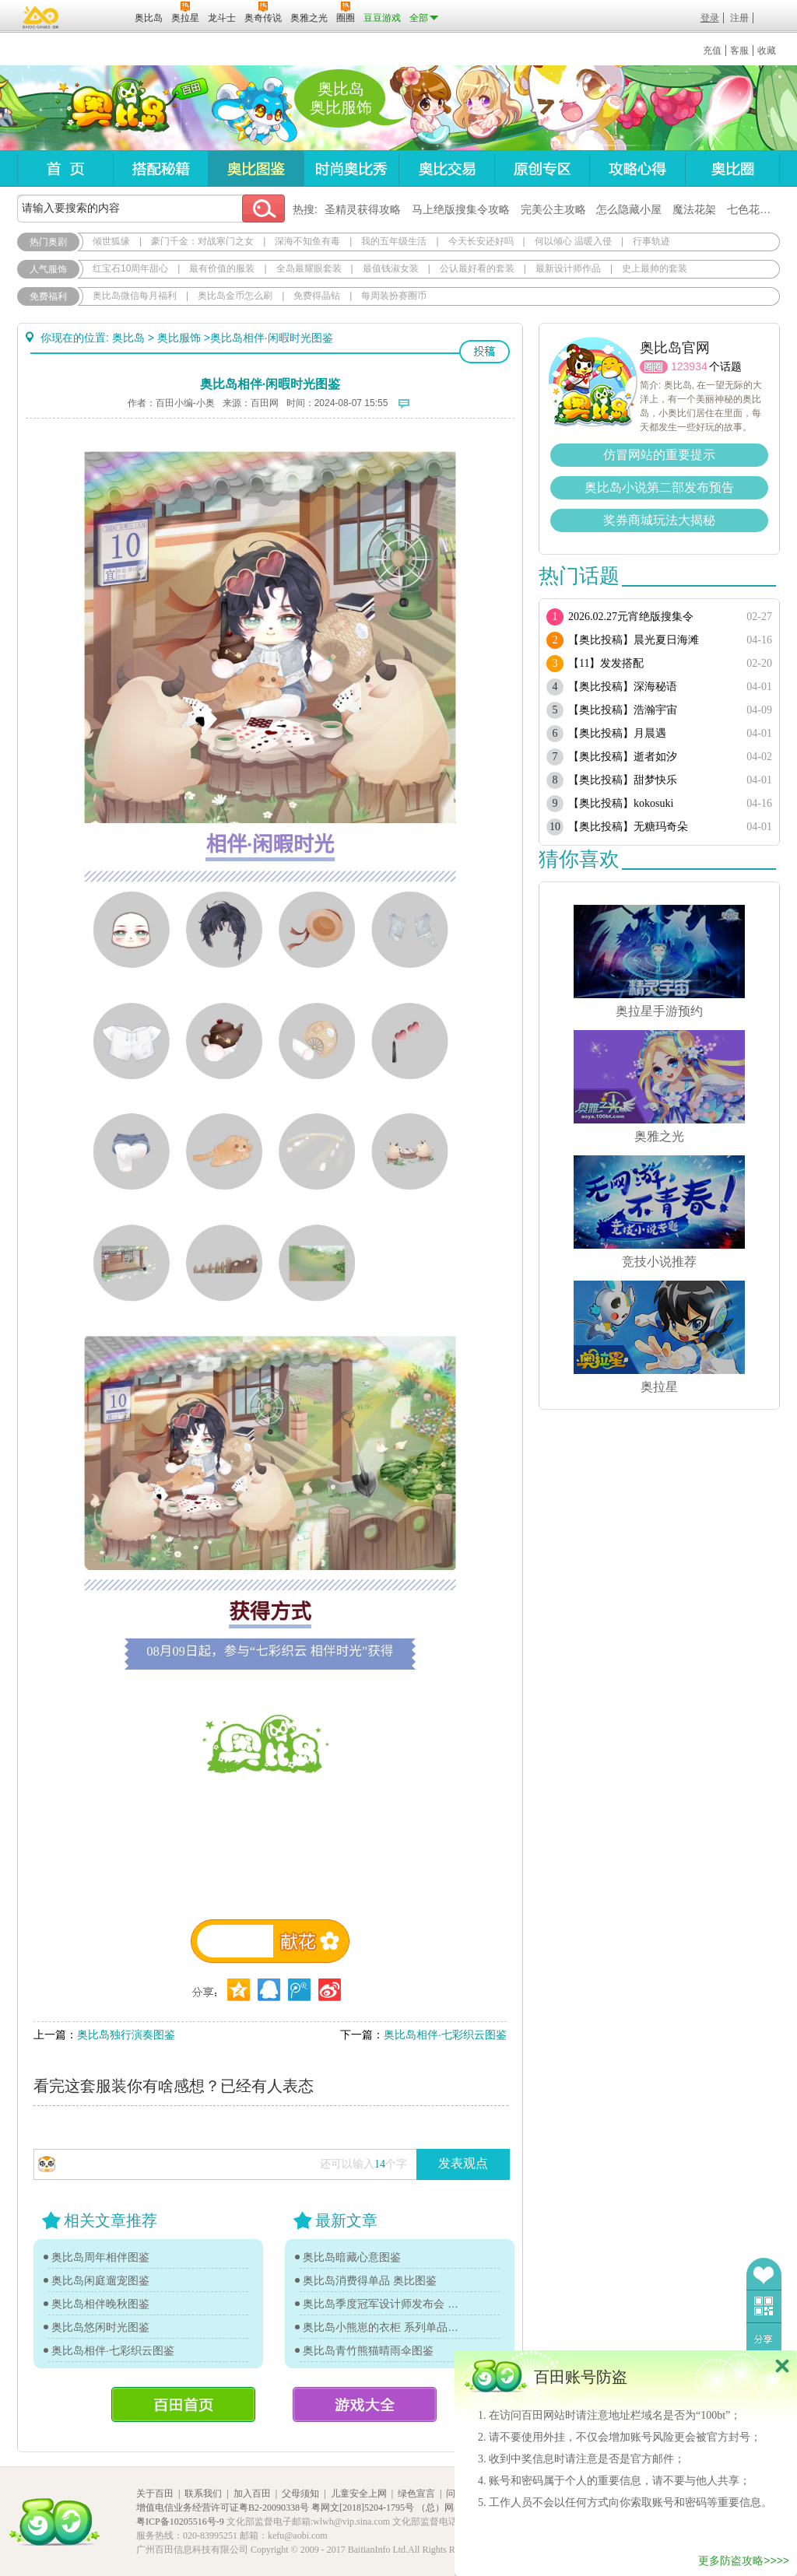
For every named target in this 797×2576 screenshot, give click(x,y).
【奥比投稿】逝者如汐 (622, 756)
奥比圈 (732, 168)
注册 (739, 17)
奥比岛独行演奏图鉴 (126, 2034)
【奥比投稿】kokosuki (620, 803)
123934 (689, 366)
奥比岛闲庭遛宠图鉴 (100, 2280)
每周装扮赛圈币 (394, 295)
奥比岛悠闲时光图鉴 (100, 2327)
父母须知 (300, 2493)
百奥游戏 (41, 17)
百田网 (100, 16)
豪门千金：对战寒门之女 (202, 241)
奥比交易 (446, 168)
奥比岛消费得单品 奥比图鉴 (370, 2280)
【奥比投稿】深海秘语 (622, 686)
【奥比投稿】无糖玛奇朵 (628, 826)
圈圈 (654, 366)
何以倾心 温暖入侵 (573, 241)
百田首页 (183, 2404)
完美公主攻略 (553, 209)
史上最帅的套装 (654, 268)
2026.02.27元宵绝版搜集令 (630, 616)
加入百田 (252, 2493)
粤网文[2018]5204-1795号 (362, 2507)
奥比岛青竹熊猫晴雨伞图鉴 (368, 2350)
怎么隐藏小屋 (629, 209)
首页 (65, 168)
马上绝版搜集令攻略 (461, 209)
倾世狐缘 (111, 241)
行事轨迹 (651, 241)
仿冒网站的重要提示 (659, 454)
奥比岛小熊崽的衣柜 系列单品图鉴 (383, 2327)
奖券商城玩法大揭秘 (659, 520)
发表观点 (463, 2163)
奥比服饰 (179, 337)
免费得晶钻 (316, 295)
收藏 (766, 50)
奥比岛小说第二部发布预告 (659, 487)
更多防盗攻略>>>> (743, 2560)
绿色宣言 (416, 2493)
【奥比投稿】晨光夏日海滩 (633, 640)
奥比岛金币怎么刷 (235, 295)
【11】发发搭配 (606, 663)
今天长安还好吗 (481, 241)
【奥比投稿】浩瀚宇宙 (622, 710)
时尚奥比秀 (351, 168)
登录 (709, 17)
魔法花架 (694, 209)
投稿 (484, 351)
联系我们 (203, 2493)
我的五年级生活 (394, 241)
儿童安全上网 (359, 2493)
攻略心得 (637, 168)
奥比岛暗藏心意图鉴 (352, 2257)
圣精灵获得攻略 (363, 209)
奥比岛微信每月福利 (135, 295)
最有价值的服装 (222, 268)
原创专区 (541, 168)
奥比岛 (114, 108)
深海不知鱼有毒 (307, 241)
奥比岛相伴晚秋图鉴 (100, 2303)
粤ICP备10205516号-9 (180, 2521)
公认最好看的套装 (477, 268)
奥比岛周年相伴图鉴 (100, 2257)
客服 (739, 50)
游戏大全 (365, 2404)
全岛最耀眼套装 (309, 268)
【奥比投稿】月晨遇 (617, 733)
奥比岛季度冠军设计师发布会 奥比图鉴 (383, 2303)
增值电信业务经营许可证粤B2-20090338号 (222, 2507)
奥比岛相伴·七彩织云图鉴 (445, 2034)
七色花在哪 (754, 209)
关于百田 (155, 2493)
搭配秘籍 (160, 168)
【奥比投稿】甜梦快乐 (622, 780)
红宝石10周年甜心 (130, 268)
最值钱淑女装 (391, 268)
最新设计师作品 (568, 268)
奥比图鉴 (256, 168)
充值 (712, 50)
